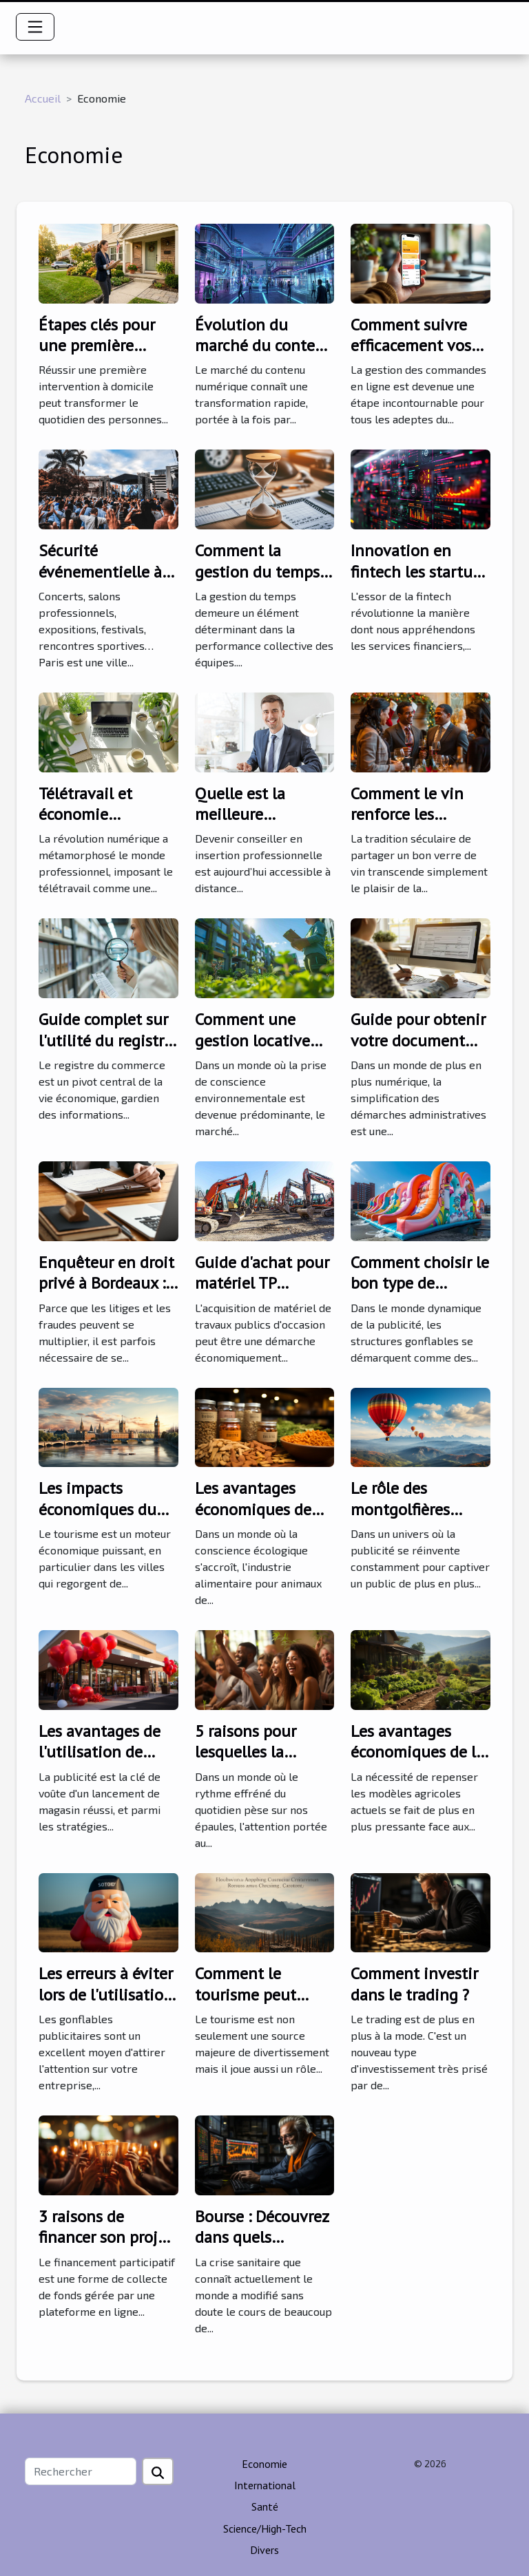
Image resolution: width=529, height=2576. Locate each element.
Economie (264, 2464)
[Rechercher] (80, 2471)
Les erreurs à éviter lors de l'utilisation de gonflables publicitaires (106, 2005)
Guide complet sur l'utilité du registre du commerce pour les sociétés (105, 1050)
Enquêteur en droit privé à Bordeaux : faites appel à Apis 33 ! (106, 1293)
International (264, 2485)
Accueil (43, 98)
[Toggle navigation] (35, 27)
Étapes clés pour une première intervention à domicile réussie (97, 356)
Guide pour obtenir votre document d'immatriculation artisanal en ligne (418, 1050)
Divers (264, 2550)
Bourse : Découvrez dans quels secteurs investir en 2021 (262, 2248)
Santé (264, 2506)
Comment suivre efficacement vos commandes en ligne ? (411, 356)
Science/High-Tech (265, 2528)
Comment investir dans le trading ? (414, 1984)
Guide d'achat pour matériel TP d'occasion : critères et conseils (264, 1293)
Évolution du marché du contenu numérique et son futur (264, 356)
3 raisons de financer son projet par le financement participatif (105, 2248)
